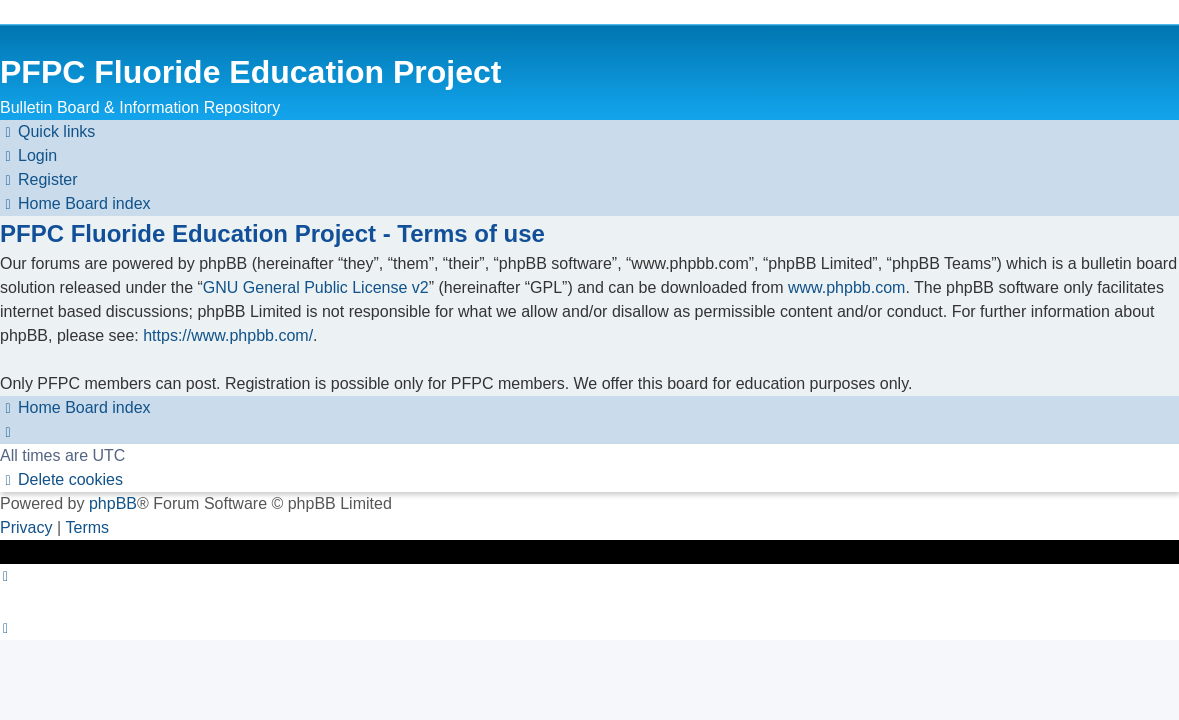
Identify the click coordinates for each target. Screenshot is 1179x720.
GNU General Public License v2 (316, 287)
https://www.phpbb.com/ (228, 335)
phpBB (113, 503)
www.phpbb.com (846, 287)
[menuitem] (28, 156)
